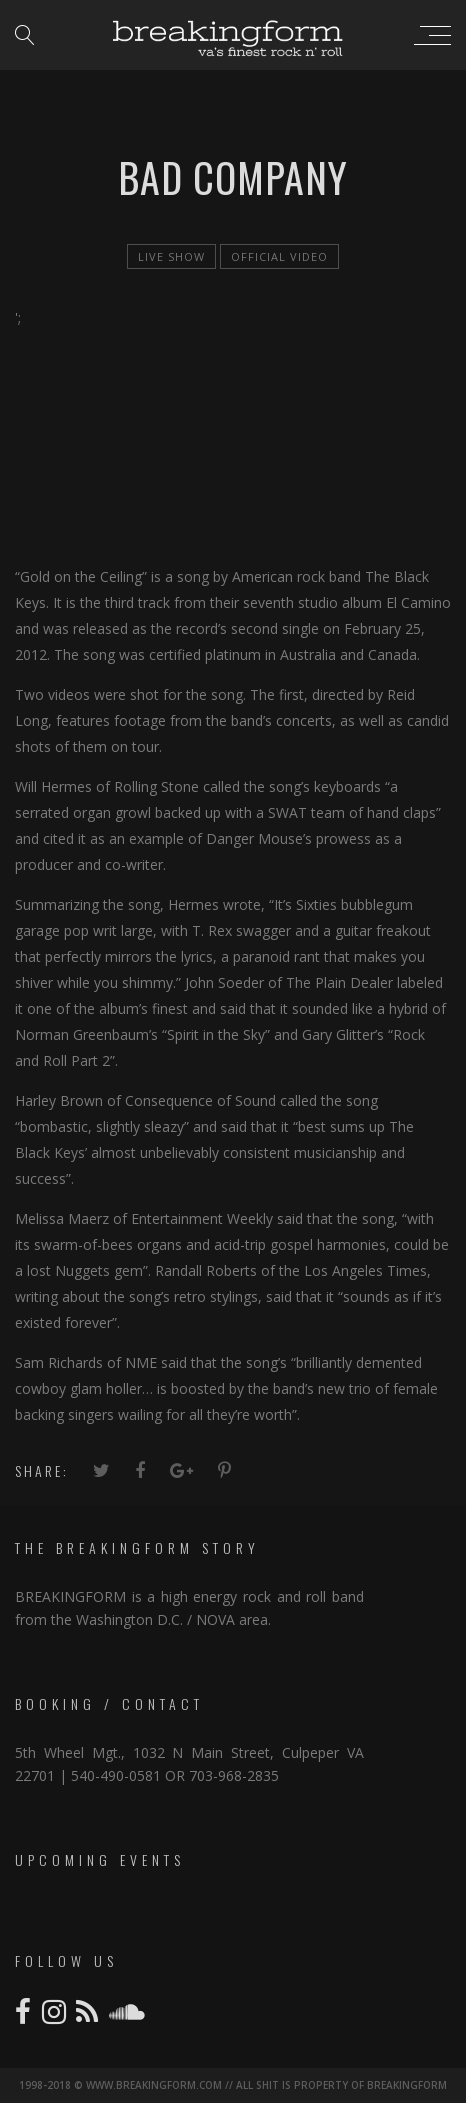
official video (279, 256)
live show (171, 256)
